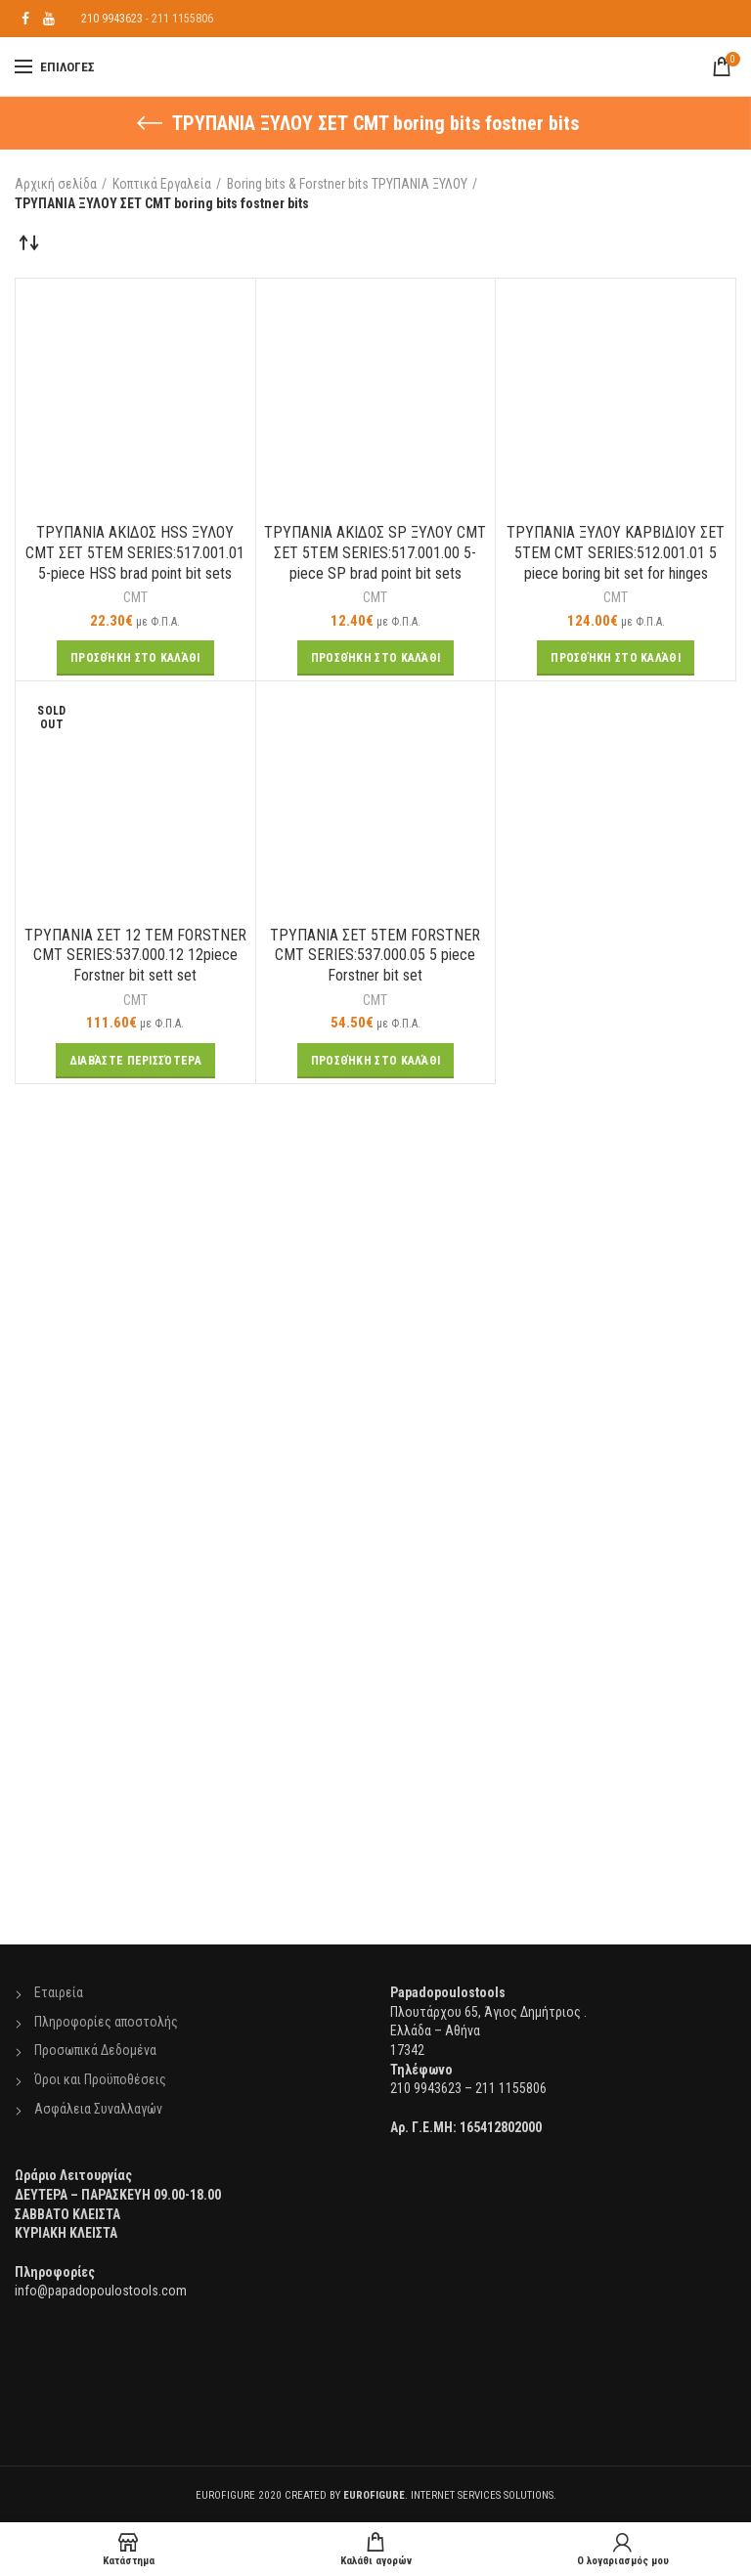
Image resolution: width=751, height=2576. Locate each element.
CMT (135, 597)
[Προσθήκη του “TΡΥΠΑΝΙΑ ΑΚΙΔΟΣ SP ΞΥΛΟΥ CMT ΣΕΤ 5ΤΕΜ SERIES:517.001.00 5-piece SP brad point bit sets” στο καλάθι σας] (376, 658)
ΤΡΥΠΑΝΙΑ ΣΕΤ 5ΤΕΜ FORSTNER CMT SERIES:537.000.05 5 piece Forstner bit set (375, 955)
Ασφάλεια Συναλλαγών (98, 2109)
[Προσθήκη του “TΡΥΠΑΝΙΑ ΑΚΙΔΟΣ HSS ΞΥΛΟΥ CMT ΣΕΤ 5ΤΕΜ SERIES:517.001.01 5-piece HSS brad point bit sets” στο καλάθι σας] (135, 658)
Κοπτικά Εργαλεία (161, 184)
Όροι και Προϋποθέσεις (100, 2079)
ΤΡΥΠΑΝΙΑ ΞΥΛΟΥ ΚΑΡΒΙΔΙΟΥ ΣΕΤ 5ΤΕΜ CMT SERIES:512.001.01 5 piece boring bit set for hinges (616, 553)
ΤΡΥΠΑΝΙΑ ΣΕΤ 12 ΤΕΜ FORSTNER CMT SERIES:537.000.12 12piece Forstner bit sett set (135, 955)
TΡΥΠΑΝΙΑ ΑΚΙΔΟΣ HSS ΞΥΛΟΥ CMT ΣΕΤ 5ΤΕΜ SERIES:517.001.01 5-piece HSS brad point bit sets (134, 553)
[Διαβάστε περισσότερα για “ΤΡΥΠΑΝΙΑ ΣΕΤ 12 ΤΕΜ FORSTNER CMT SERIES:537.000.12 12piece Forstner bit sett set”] (135, 1060)
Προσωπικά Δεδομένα (95, 2050)
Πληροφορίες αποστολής (106, 2022)
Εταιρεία (58, 1992)
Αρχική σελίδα (56, 184)
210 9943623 (112, 18)
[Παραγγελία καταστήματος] (29, 242)
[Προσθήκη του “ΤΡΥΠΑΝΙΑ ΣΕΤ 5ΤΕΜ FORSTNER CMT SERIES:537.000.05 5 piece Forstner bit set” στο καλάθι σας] (376, 1060)
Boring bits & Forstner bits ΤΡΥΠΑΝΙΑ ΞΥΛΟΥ (347, 184)
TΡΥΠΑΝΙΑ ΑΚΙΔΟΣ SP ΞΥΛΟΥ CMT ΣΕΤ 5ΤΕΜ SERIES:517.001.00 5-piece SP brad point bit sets (375, 553)
